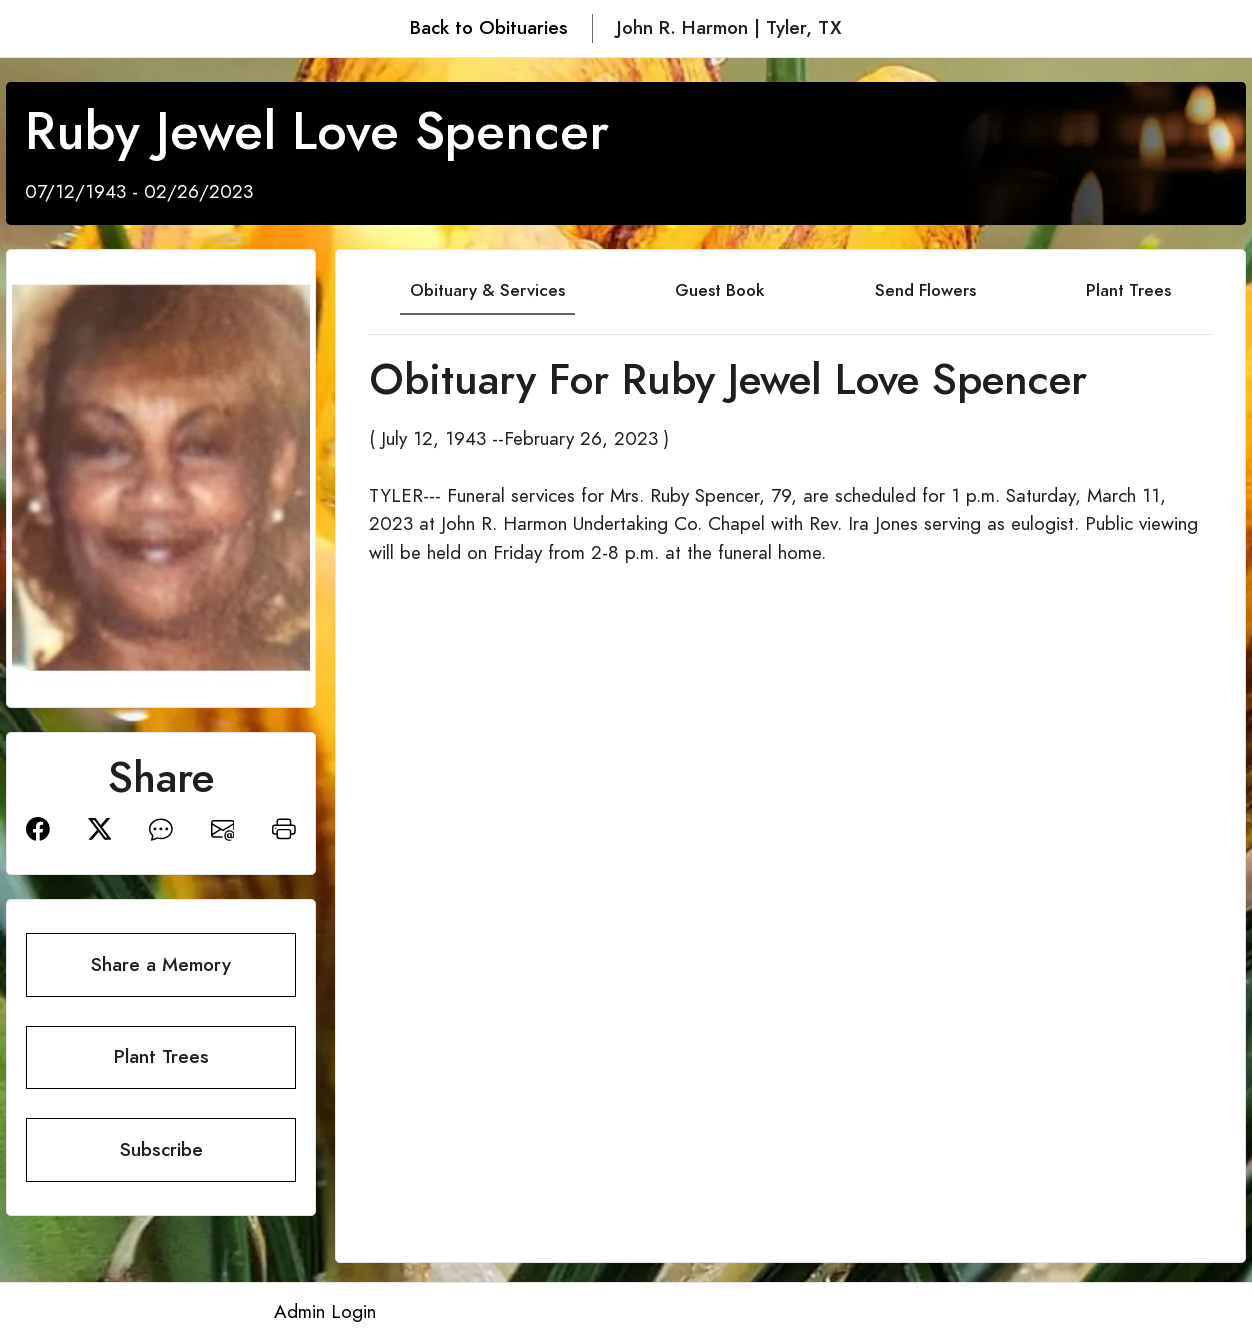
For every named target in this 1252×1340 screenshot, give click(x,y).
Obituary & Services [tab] (487, 290)
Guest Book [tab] (719, 290)
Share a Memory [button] (161, 964)
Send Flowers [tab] (925, 290)
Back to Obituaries (489, 27)
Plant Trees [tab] (1128, 290)
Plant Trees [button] (161, 1056)
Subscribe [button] (161, 1149)
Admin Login (325, 1311)
